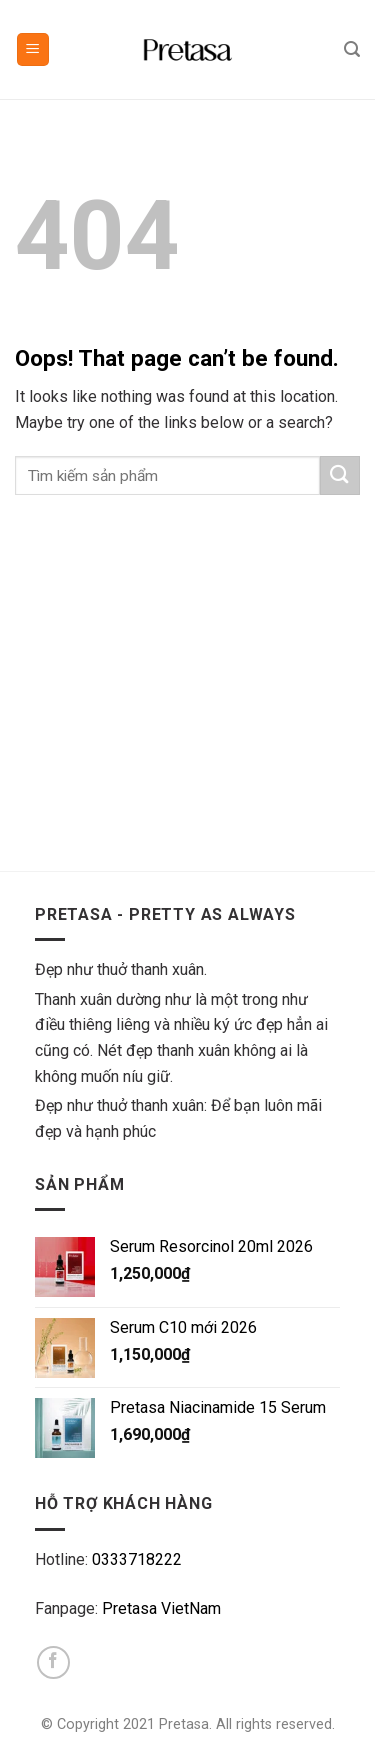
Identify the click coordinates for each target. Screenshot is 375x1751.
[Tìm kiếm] (352, 49)
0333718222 (137, 1559)
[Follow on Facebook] (53, 1662)
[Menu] (33, 49)
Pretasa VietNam (161, 1608)
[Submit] (340, 475)
